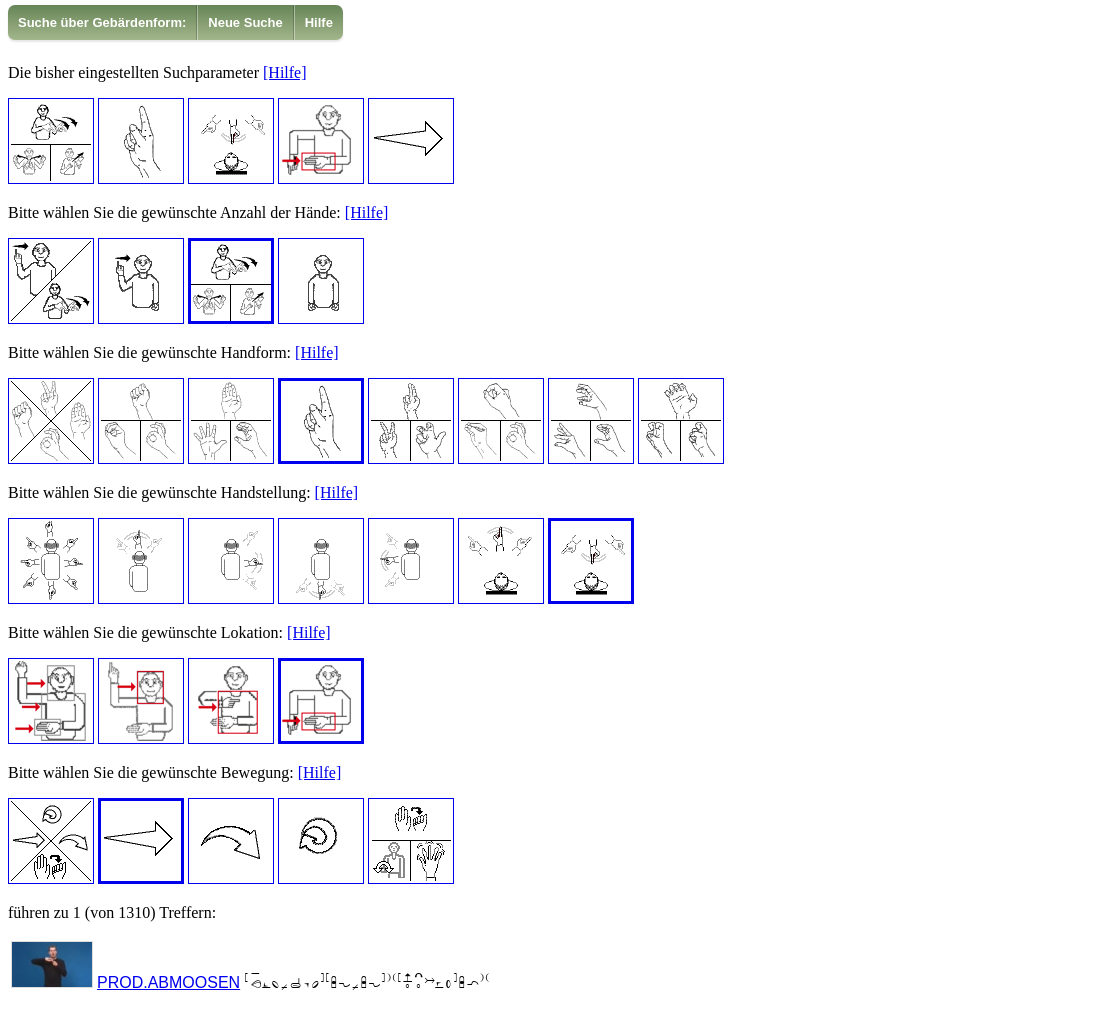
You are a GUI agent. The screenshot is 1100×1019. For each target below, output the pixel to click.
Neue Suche (245, 22)
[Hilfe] (285, 72)
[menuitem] (102, 22)
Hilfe (319, 22)
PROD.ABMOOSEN (168, 982)
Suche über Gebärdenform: (102, 22)
